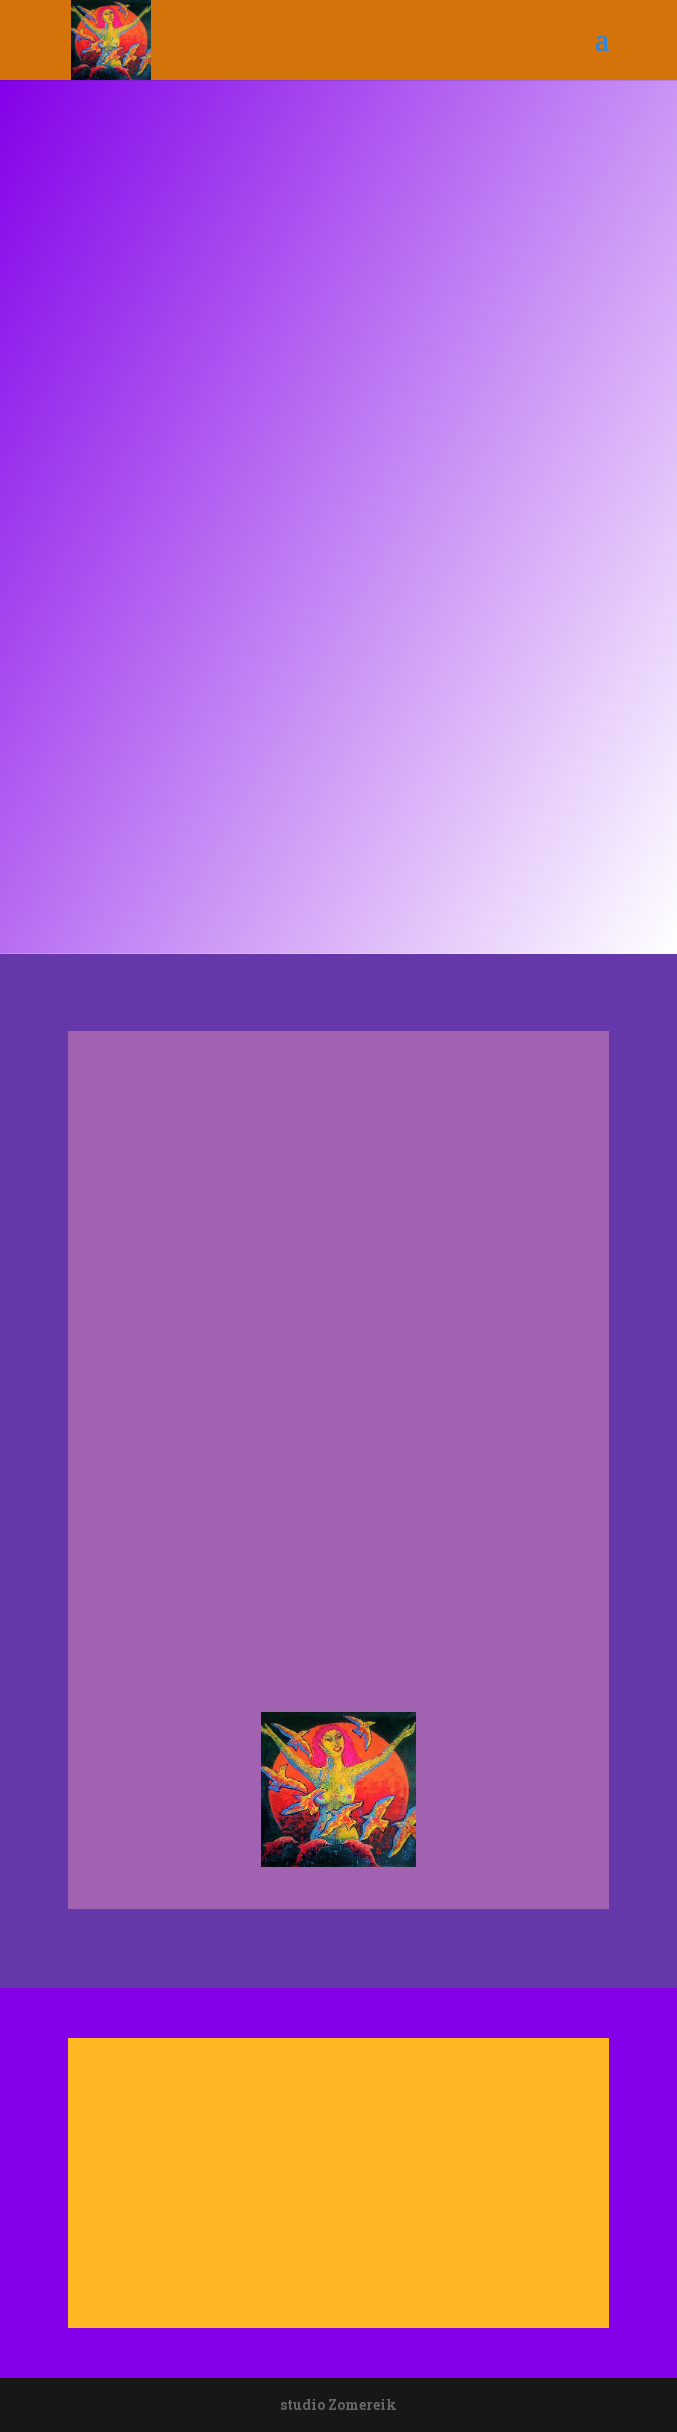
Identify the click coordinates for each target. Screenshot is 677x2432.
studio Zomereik (338, 2404)
